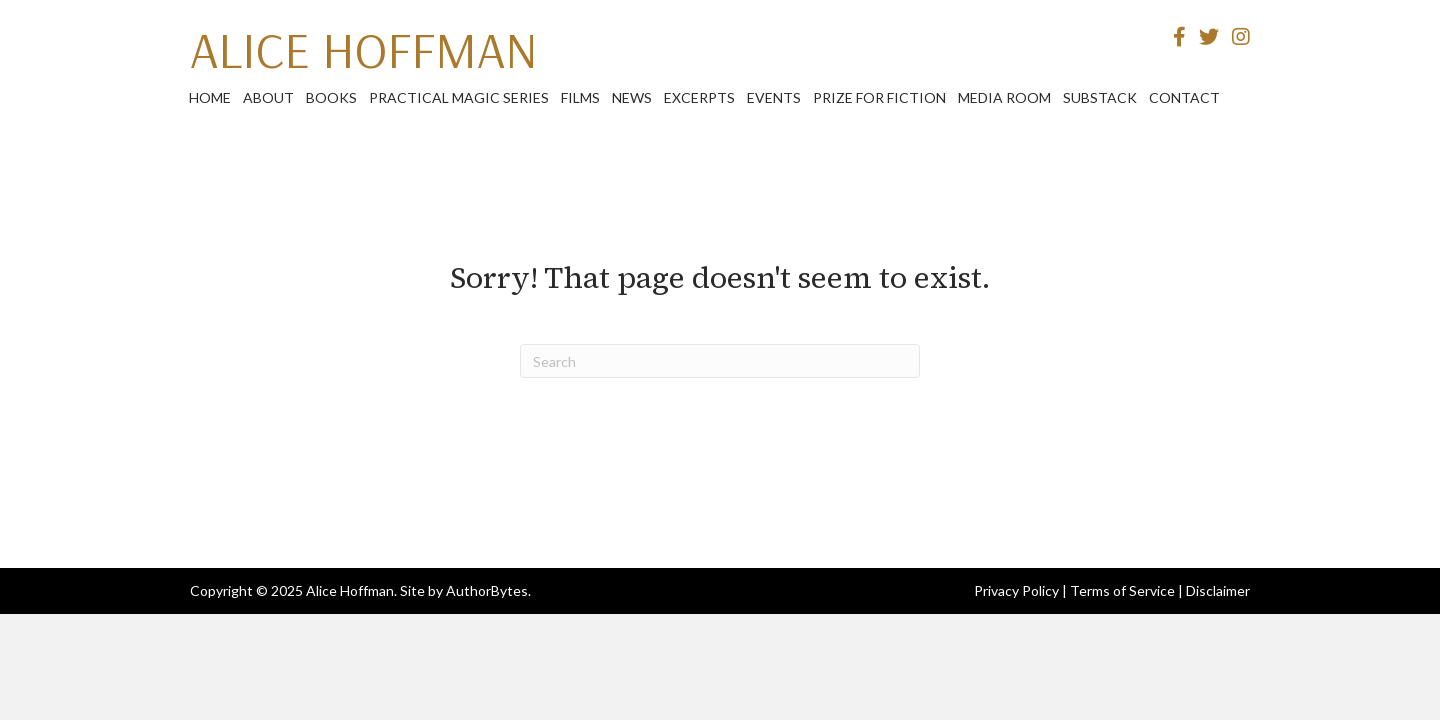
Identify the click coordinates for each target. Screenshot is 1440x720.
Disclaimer (1218, 590)
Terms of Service (1122, 590)
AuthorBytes (487, 590)
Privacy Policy (1016, 590)
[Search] (720, 361)
